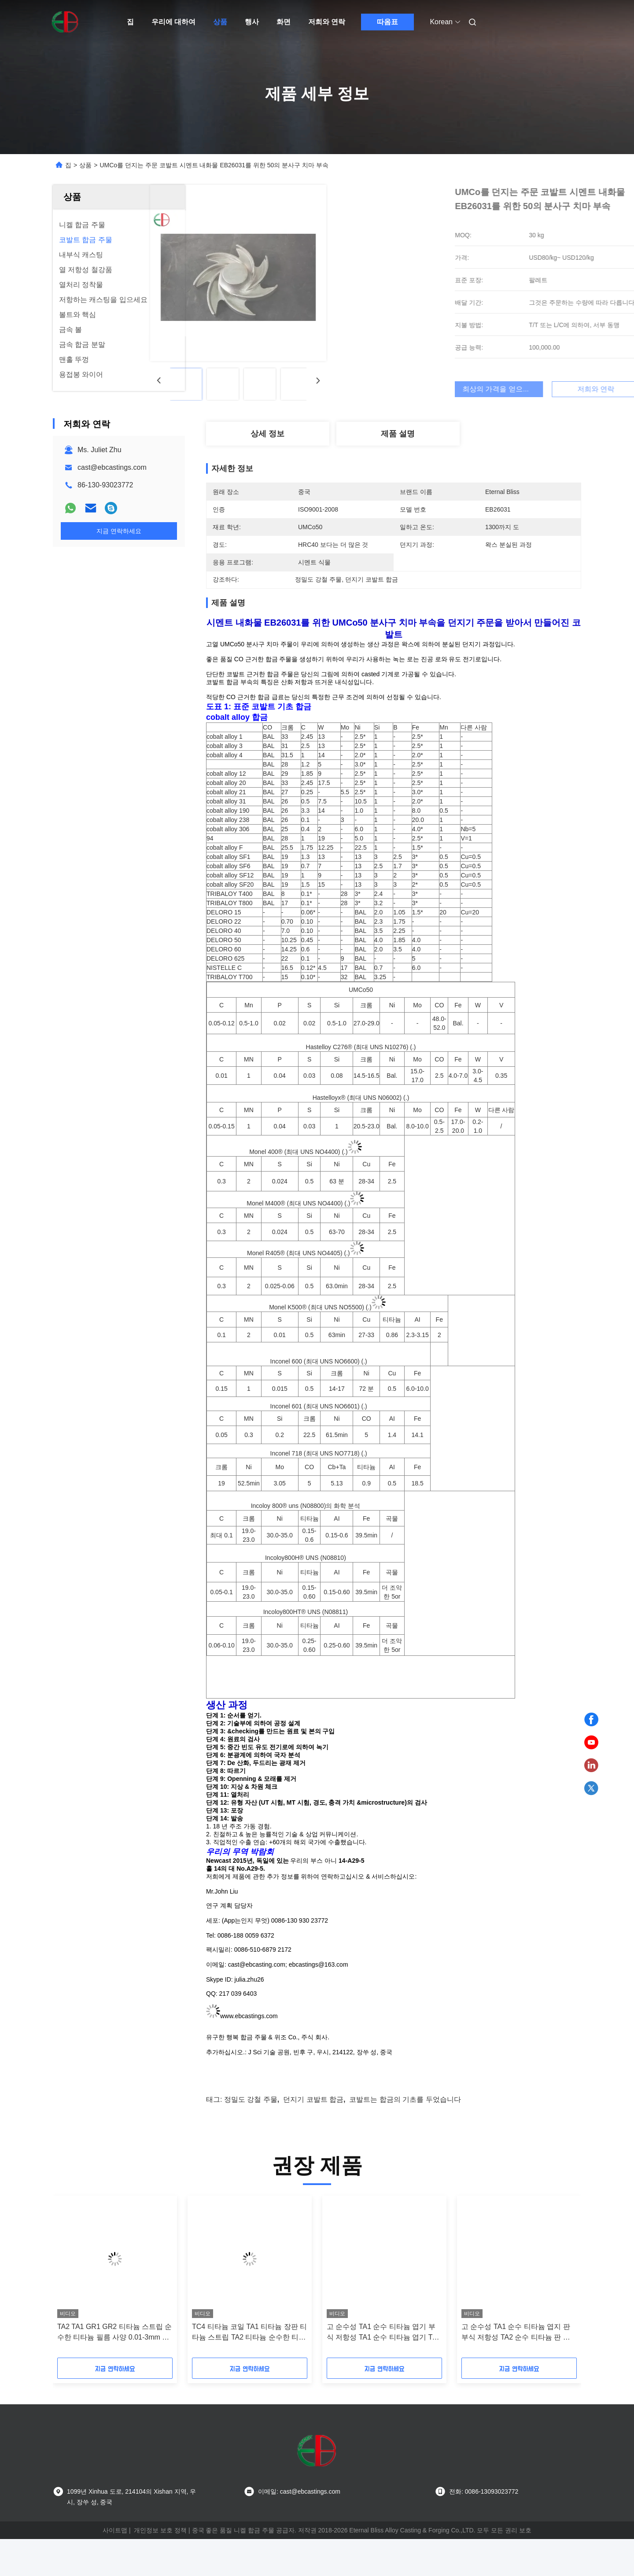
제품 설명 (398, 433)
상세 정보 (267, 433)
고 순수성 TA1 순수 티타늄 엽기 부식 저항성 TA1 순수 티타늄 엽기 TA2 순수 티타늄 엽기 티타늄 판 (384, 2370)
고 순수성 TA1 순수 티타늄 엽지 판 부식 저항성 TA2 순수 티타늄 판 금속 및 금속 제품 (515, 2370)
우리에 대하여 (173, 22)
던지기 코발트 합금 (313, 2136)
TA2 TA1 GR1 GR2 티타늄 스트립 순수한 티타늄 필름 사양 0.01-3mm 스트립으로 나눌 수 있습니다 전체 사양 (114, 2370)
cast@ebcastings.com (112, 467)
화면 (283, 22)
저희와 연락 (326, 22)
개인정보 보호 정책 (160, 2567)
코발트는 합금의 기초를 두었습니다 (405, 2136)
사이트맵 (115, 2567)
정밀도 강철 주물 (250, 2136)
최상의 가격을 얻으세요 (441, 389)
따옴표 (387, 22)
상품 (220, 22)
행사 (252, 22)
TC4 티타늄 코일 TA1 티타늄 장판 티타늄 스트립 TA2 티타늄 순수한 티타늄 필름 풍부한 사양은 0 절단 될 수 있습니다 (249, 2370)
